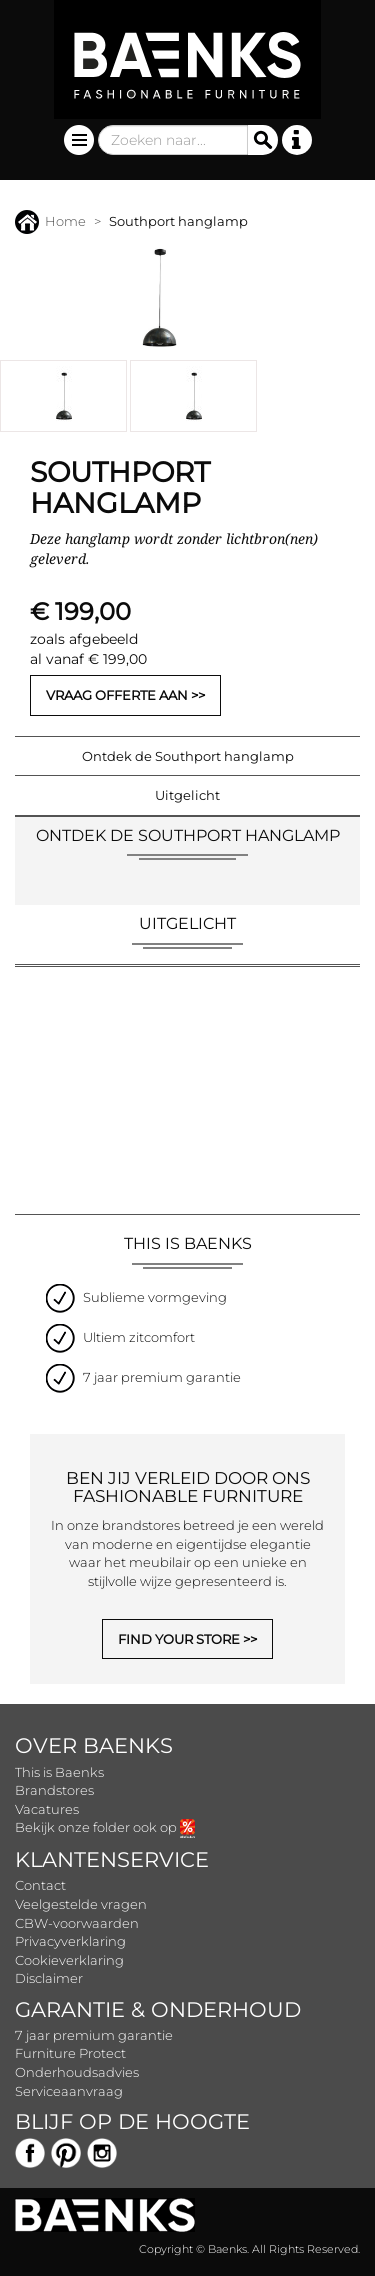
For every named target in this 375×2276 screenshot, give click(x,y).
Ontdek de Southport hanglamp (188, 756)
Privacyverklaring (70, 1941)
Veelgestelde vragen (81, 1904)
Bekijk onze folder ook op (105, 1827)
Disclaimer (49, 1978)
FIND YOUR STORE (179, 1639)
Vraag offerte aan (117, 695)
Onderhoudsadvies (77, 2072)
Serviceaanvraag (69, 2091)
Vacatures (47, 1809)
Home (50, 221)
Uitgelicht (187, 795)
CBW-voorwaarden (77, 1923)
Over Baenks (94, 1745)
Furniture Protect (70, 2053)
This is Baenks (59, 1772)
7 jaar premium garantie (94, 2035)
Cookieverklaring (69, 1960)
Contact (40, 1885)
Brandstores (54, 1790)
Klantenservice (112, 1859)
